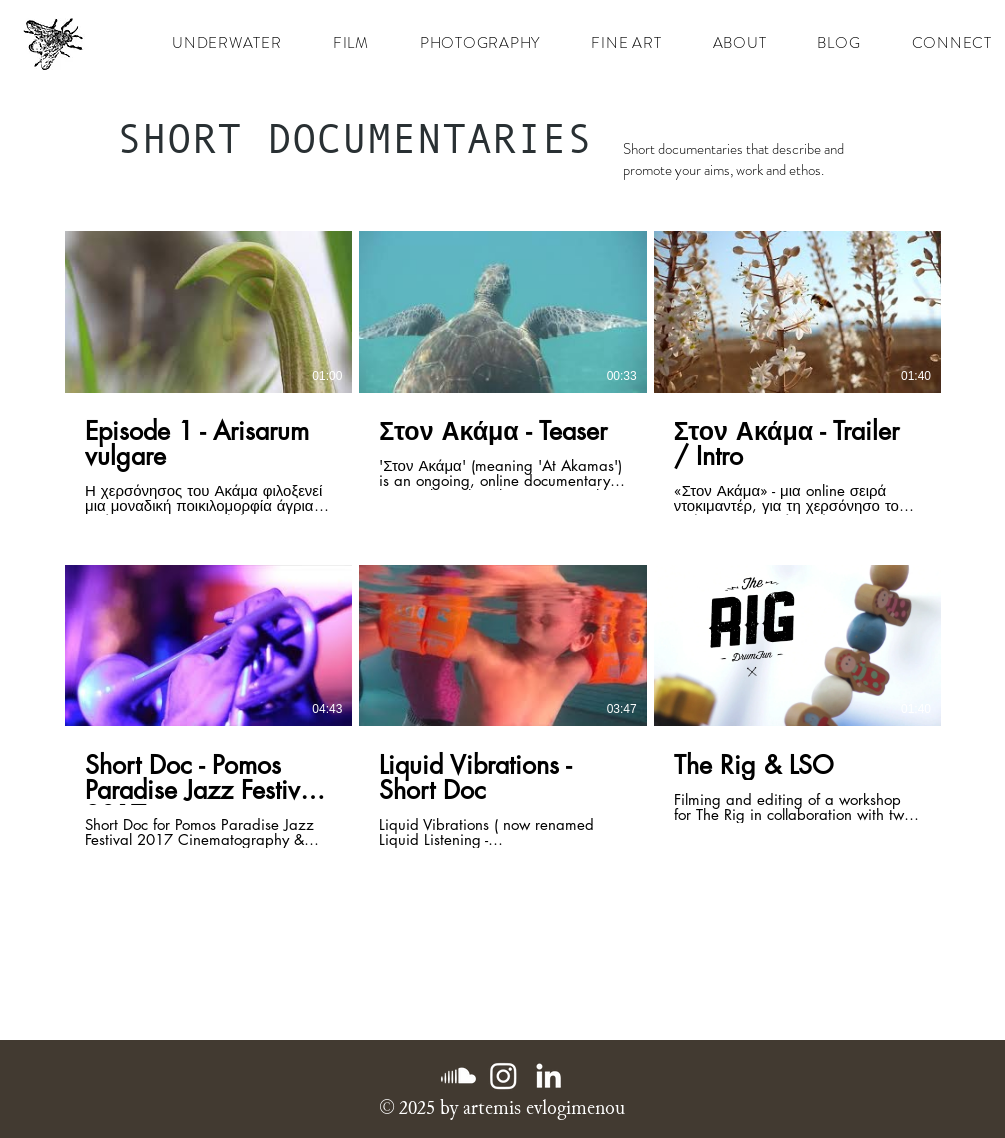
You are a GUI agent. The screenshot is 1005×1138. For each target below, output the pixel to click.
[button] (350, 43)
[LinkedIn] (548, 1075)
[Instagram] (503, 1075)
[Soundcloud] (458, 1075)
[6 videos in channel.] (503, 539)
